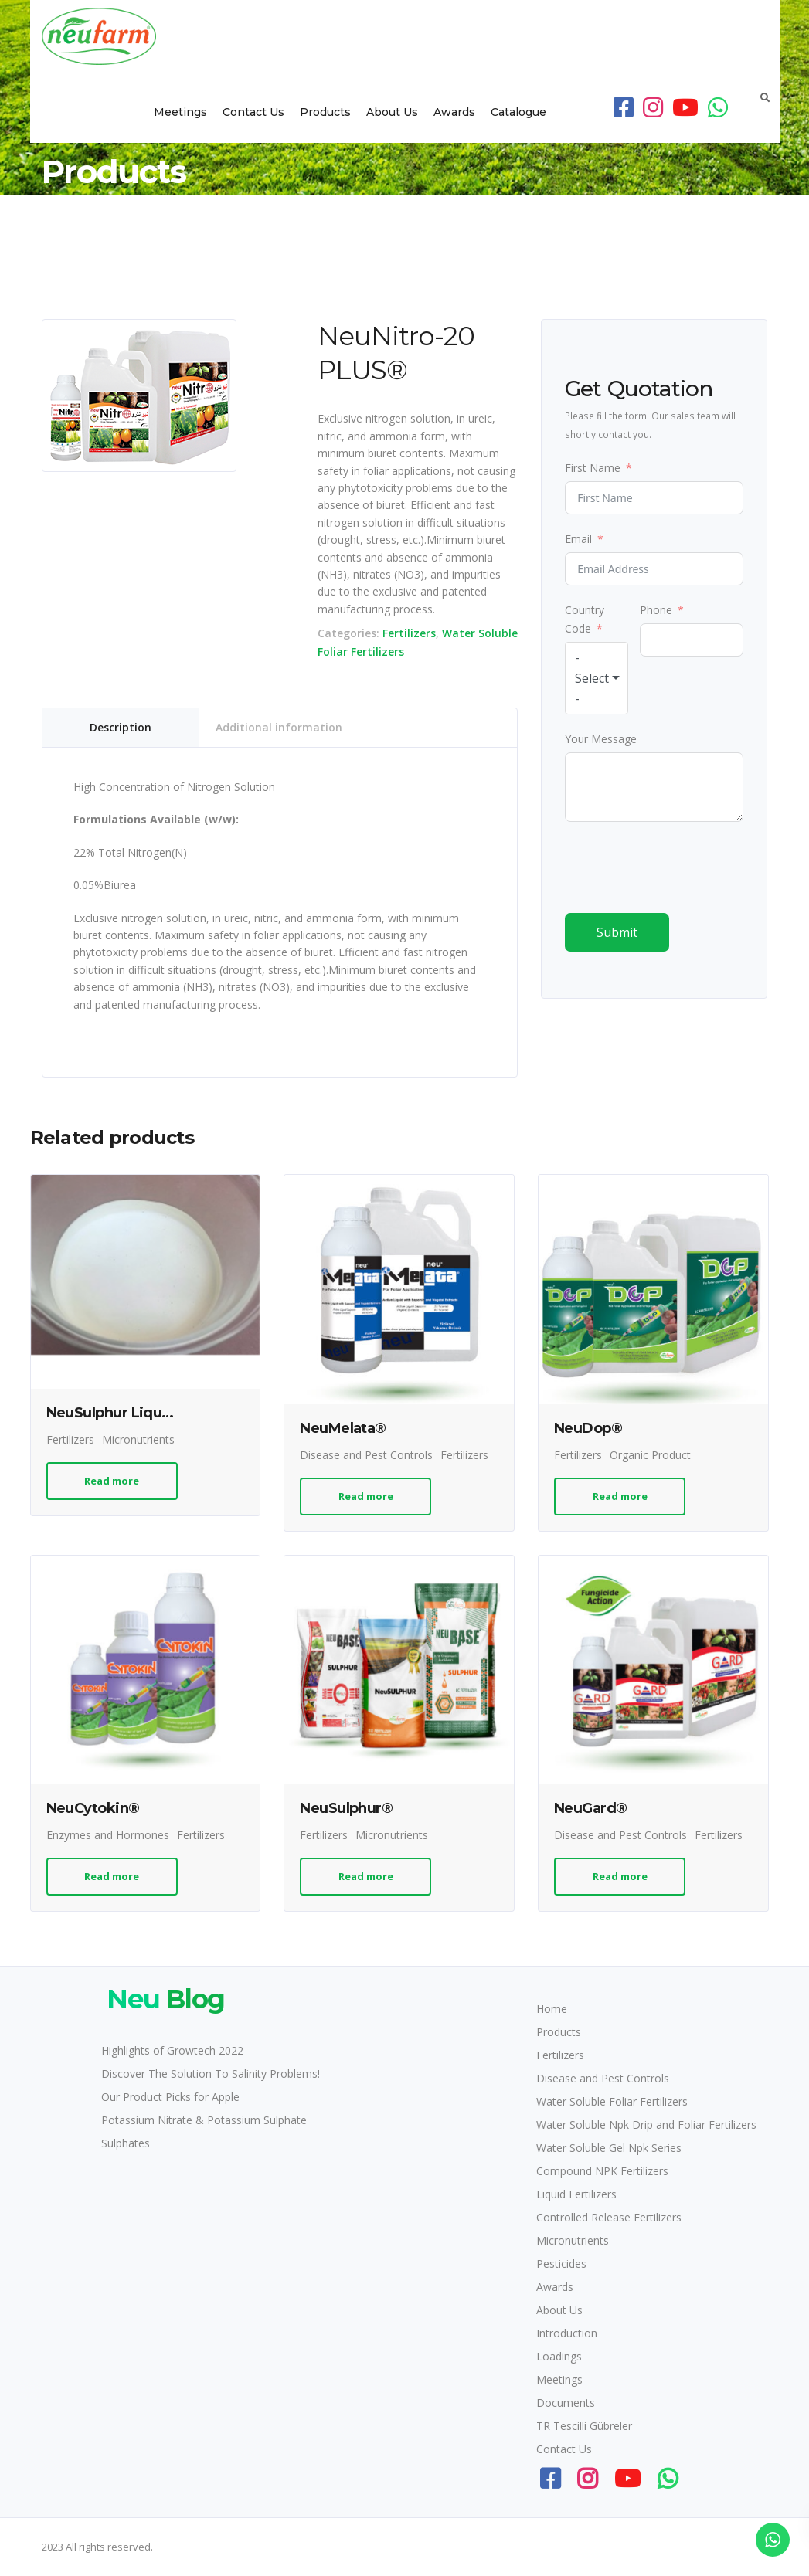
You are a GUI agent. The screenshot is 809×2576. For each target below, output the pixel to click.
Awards (454, 112)
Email (578, 538)
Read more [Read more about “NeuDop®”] (620, 1496)
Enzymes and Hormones (107, 1835)
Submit (617, 932)
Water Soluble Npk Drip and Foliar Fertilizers (646, 2124)
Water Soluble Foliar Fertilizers (612, 2101)
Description (120, 727)
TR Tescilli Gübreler (584, 2425)
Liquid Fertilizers (576, 2194)
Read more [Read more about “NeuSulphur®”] (365, 1876)
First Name (592, 467)
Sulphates (125, 2143)
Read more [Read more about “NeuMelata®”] (365, 1496)
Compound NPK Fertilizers (602, 2171)
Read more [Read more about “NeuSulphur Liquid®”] (111, 1481)
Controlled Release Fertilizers (609, 2217)
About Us (392, 112)
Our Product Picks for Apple (170, 2096)
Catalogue (518, 112)
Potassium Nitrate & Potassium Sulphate (204, 2120)
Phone (656, 609)
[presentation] (682, 867)
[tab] (121, 727)
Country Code (584, 619)
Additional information (279, 727)
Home (551, 2008)
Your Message (601, 738)
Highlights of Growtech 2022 (172, 2050)
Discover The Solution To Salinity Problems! (210, 2073)
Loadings (559, 2356)
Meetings (180, 112)
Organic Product (650, 1455)
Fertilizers (409, 633)
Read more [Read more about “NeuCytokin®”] (111, 1876)
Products (325, 112)
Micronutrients (138, 1439)
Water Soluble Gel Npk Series (609, 2147)
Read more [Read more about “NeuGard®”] (620, 1876)
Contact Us (253, 112)
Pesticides (561, 2263)
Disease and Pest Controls (366, 1455)
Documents (565, 2402)
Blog (163, 1999)
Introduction (566, 2333)
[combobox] (596, 678)
